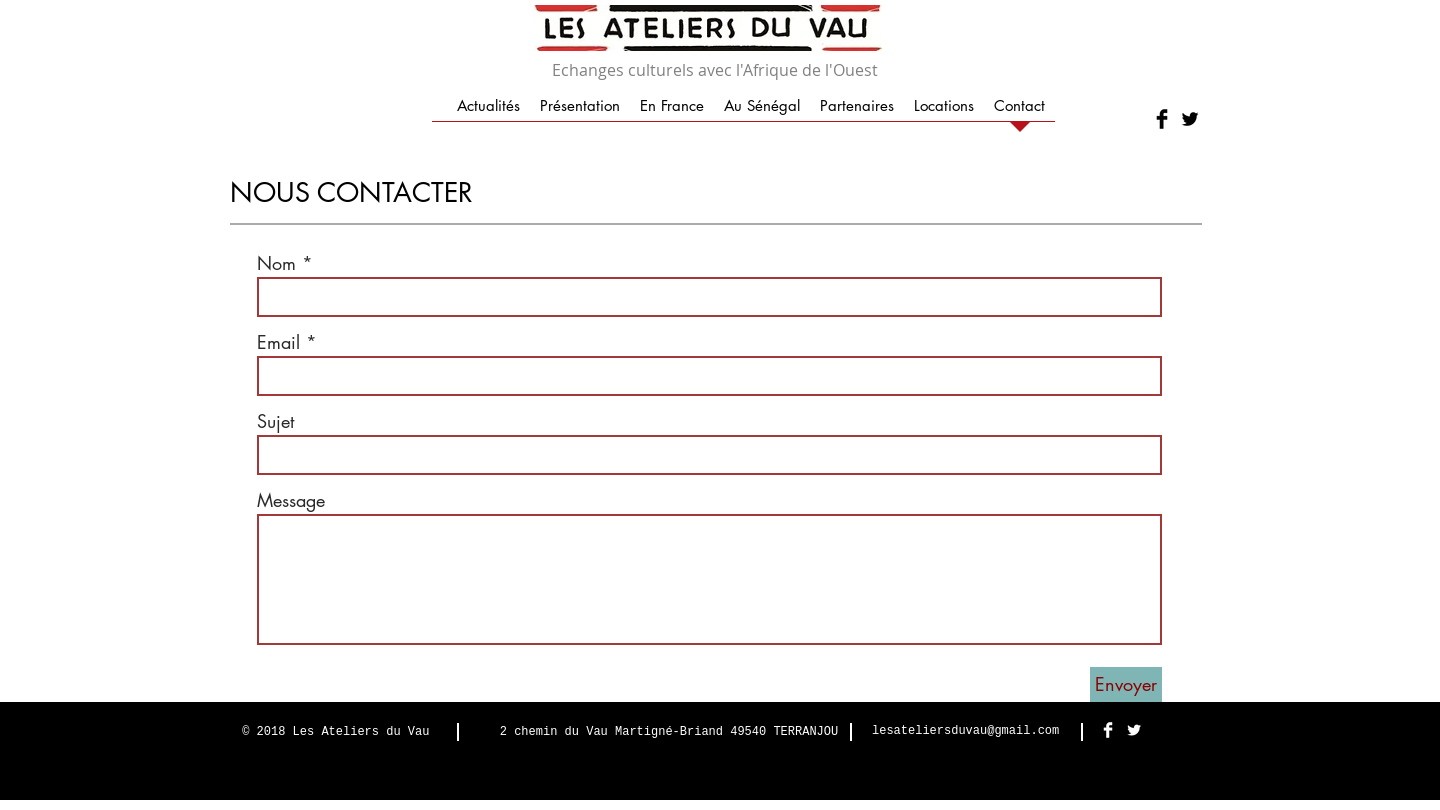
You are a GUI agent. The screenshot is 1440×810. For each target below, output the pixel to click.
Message (291, 500)
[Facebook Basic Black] (1162, 119)
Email (278, 342)
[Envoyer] (1126, 684)
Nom (276, 263)
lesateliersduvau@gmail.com (965, 731)
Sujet (275, 421)
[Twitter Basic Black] (1190, 119)
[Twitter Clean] (1134, 730)
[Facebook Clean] (1108, 730)
